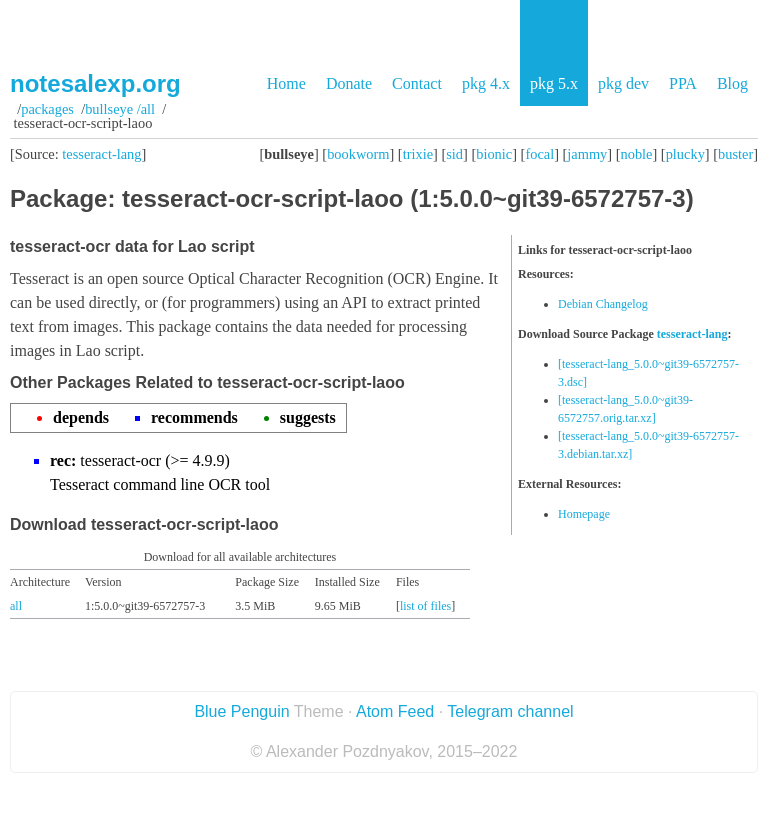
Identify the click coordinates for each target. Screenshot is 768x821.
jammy (587, 154)
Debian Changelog (603, 304)
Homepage (584, 514)
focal (539, 154)
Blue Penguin (241, 711)
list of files (425, 606)
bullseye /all (120, 109)
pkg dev (623, 83)
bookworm (358, 154)
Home (286, 83)
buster (735, 154)
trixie (418, 154)
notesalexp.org (95, 83)
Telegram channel (510, 711)
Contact (417, 83)
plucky (685, 154)
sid (454, 154)
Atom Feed (395, 711)
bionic (494, 154)
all (16, 606)
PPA (683, 83)
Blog (732, 83)
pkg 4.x (486, 83)
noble (637, 154)
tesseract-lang (101, 154)
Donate (349, 83)
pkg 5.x (554, 83)
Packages (47, 109)
